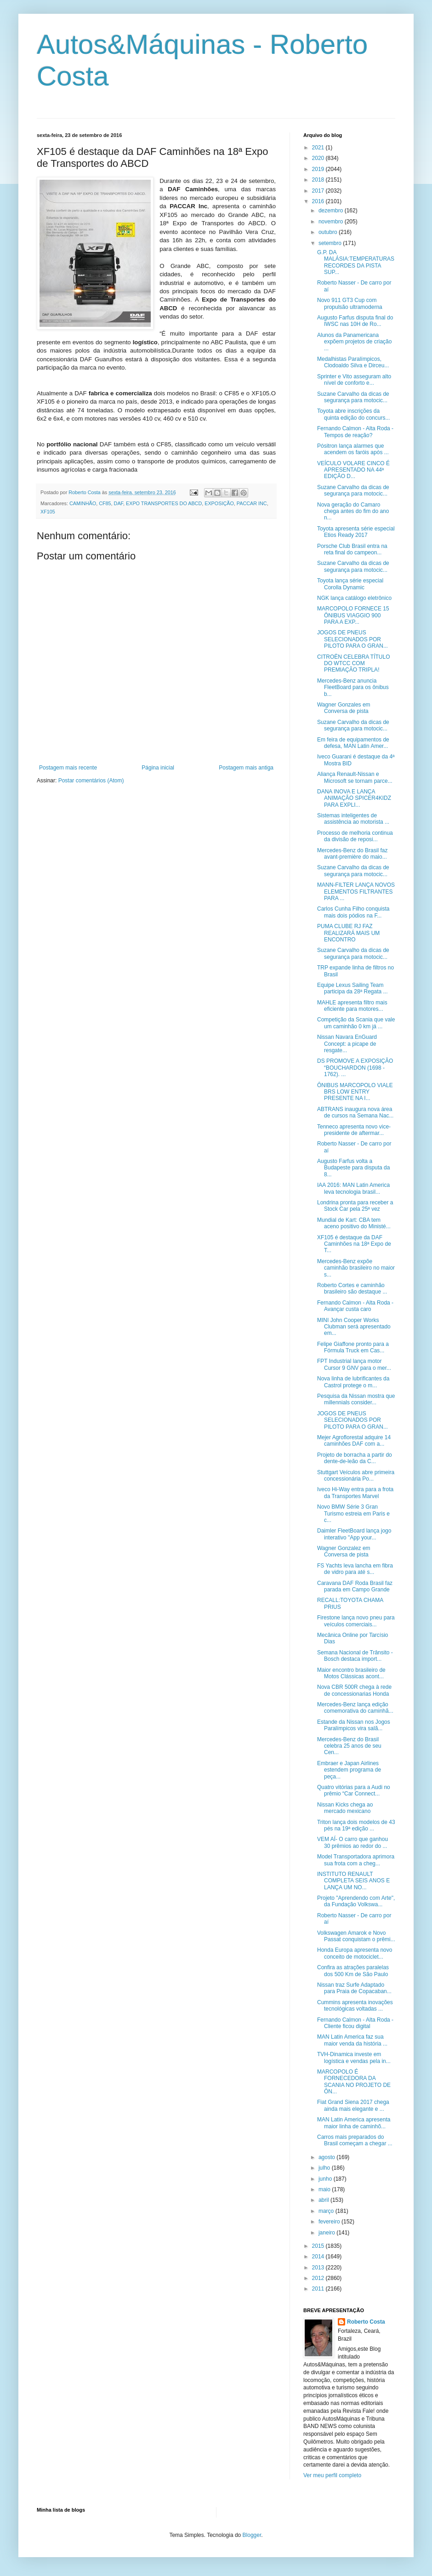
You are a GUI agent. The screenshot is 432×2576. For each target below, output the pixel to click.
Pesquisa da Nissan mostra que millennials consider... (356, 1399)
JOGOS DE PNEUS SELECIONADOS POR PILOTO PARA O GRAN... (352, 639)
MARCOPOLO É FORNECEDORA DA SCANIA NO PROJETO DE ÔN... (354, 2082)
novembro (331, 221)
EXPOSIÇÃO (219, 503)
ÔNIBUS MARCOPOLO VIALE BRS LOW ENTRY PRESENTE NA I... (355, 1092)
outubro (328, 232)
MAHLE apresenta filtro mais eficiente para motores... (352, 1005)
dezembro (331, 210)
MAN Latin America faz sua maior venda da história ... (352, 2040)
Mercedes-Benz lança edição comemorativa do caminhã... (355, 1707)
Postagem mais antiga (246, 767)
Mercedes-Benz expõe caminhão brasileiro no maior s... (356, 1268)
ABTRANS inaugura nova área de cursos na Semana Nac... (355, 1112)
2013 (319, 2267)
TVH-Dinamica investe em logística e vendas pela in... (354, 2057)
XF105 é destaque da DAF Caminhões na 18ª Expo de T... (354, 1244)
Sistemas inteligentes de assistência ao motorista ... (353, 818)
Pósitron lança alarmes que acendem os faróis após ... (353, 449)
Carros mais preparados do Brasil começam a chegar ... (354, 2140)
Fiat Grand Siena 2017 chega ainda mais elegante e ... (353, 2105)
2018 (319, 180)
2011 (319, 2288)
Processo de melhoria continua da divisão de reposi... (355, 836)
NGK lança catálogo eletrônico (354, 598)
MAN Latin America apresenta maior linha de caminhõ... (353, 2122)
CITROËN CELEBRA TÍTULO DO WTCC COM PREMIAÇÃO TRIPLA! (353, 663)
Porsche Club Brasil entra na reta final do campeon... (352, 549)
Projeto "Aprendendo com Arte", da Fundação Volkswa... (356, 1901)
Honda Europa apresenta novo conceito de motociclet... (354, 1953)
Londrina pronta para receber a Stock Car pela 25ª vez (355, 1205)
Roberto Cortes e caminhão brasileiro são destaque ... (352, 1288)
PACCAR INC (252, 503)
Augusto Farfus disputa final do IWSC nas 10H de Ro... (355, 320)
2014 (319, 2256)
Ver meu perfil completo (332, 2475)
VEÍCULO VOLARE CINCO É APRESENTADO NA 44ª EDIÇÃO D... (353, 470)
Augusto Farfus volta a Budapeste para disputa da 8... (353, 1168)
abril (324, 2200)
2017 (319, 191)
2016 (319, 201)
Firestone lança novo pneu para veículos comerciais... (356, 1620)
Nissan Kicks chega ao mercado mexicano (345, 1807)
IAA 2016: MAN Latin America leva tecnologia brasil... (353, 1188)
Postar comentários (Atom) (91, 780)
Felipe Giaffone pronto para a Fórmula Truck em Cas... (353, 1347)
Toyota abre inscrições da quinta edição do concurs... (353, 414)
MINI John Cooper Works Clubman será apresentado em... (354, 1327)
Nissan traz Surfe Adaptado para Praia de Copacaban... (354, 1988)
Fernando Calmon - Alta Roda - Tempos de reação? (355, 431)
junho (326, 2179)
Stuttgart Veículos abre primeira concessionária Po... (355, 1475)
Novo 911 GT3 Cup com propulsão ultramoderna (349, 303)
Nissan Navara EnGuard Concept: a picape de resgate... (347, 1044)
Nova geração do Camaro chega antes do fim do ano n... (353, 511)
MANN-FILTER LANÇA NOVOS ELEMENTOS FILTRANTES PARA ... (356, 891)
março (326, 2211)
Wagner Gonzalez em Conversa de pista (343, 1551)
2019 (319, 169)
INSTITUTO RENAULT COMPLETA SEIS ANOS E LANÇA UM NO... (353, 1881)
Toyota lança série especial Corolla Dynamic (350, 583)
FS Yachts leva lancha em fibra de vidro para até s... (355, 1568)
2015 (319, 2246)
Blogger (252, 2535)
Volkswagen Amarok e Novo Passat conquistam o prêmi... (356, 1936)
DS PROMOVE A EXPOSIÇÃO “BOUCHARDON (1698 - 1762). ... (355, 1067)
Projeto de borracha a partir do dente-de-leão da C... (354, 1458)
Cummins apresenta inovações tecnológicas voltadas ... (355, 2005)
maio (325, 2189)
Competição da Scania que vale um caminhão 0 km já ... (356, 1022)
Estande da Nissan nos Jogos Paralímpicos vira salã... (353, 1725)
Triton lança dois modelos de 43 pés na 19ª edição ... (356, 1825)
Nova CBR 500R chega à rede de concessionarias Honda (354, 1690)
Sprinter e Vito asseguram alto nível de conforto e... (354, 379)
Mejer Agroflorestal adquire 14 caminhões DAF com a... (354, 1440)
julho (325, 2168)
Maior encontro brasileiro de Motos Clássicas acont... (351, 1673)
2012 (319, 2278)
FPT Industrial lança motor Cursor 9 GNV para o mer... (354, 1364)
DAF (118, 503)
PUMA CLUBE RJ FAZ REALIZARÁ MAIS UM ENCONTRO (348, 933)
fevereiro (329, 2221)
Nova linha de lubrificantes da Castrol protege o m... (353, 1381)
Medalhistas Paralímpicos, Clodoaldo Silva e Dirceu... (353, 362)
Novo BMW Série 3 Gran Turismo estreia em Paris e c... (353, 1513)
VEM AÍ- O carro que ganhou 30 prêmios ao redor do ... (352, 1842)
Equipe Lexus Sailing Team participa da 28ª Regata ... (352, 988)
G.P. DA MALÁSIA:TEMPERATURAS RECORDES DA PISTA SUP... (355, 262)
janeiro (327, 2232)
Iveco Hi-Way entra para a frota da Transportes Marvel (355, 1492)
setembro (330, 243)
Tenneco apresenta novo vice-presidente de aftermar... (354, 1129)
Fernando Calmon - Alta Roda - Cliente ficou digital (355, 2023)
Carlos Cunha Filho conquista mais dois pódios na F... (353, 912)
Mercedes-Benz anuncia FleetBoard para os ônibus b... (353, 687)
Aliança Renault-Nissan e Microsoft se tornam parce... (354, 777)
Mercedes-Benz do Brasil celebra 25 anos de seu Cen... (349, 1746)
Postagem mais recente (68, 767)
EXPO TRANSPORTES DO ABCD (164, 503)
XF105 (47, 511)
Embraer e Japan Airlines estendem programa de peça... (349, 1770)
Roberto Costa (366, 2322)
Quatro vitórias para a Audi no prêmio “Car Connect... (353, 1790)
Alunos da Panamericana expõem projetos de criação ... (354, 342)
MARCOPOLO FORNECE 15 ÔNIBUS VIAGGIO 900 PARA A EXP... (353, 615)
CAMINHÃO (82, 503)
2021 (319, 147)
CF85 (105, 503)
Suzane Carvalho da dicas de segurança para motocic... (353, 397)
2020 (319, 158)
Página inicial (158, 767)
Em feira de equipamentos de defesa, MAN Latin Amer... (353, 742)
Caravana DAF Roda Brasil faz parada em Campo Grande (354, 1586)
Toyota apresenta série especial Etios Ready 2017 (356, 531)
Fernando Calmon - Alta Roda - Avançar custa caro (355, 1305)
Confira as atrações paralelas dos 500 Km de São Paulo (353, 1970)
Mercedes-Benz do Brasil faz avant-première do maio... (352, 853)
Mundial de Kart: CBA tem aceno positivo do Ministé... (354, 1223)
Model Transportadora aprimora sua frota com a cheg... (355, 1859)
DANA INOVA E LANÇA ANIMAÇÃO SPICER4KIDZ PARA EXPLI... (354, 798)
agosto (327, 2157)
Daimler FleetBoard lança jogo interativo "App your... (354, 1533)
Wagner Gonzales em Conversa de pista (343, 707)
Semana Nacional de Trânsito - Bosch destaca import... (355, 1655)
